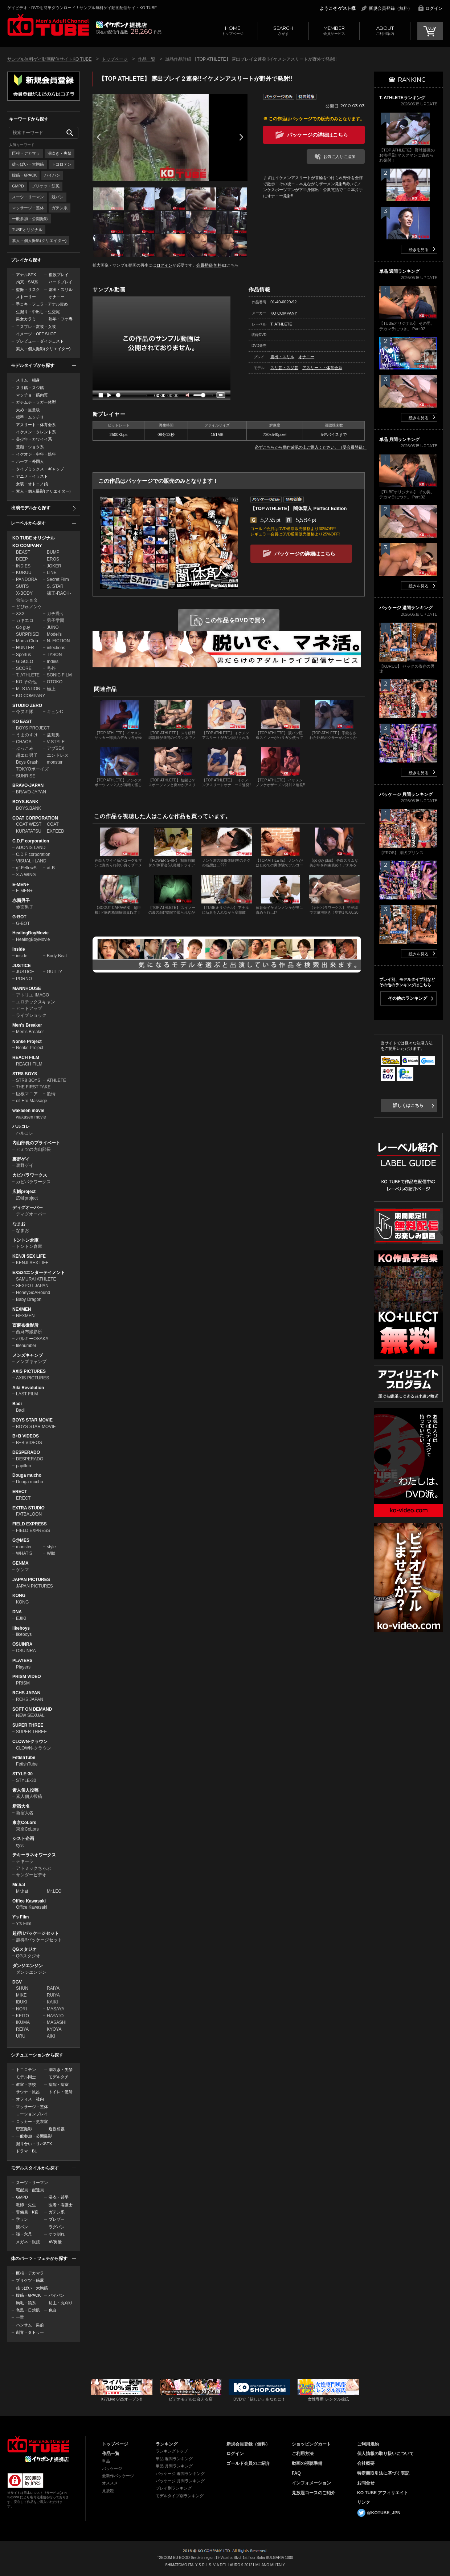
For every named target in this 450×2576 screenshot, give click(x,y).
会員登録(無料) (209, 265)
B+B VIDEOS (25, 1436)
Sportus (23, 654)
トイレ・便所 (61, 2092)
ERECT (19, 1491)
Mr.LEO (54, 1891)
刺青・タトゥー (30, 2332)
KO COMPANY (27, 545)
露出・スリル (61, 289)
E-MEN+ (20, 884)
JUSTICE (21, 965)
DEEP (22, 559)
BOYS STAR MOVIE (32, 1420)
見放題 (108, 2490)
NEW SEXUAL (30, 1715)
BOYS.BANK (25, 801)
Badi (17, 1403)
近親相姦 (57, 2129)
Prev (98, 137)
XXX (20, 613)
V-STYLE (56, 741)
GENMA (20, 1563)
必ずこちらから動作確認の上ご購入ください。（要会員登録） (311, 447)
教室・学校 (26, 2084)
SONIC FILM (59, 675)
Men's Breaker (27, 1025)
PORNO (24, 978)
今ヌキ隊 (24, 711)
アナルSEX (26, 274)
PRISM (23, 1683)
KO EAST (22, 721)
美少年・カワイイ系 (34, 439)
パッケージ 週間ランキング (180, 2473)
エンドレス (58, 755)
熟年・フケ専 (61, 319)
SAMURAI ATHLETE (36, 1279)
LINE (52, 572)
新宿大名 (21, 1806)
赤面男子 (21, 900)
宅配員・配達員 (30, 2190)
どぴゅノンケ (29, 606)
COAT (52, 824)
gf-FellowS (26, 867)
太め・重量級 (28, 410)
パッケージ (112, 2468)
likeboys (21, 1628)
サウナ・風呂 (28, 2092)
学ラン (22, 2219)
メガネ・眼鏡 (28, 2242)
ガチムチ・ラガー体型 (36, 402)
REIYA (22, 2029)
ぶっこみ (24, 748)
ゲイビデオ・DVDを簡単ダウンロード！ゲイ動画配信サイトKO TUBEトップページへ (38, 2444)
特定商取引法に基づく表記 (383, 2473)
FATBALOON (29, 1514)
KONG (18, 1595)
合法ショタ (27, 600)
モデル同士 (26, 2077)
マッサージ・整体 (28, 208)
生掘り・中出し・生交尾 (38, 312)
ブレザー (57, 2219)
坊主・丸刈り (61, 2303)
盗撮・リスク (28, 289)
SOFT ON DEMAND (32, 1709)
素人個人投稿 (25, 1790)
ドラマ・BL (26, 2151)
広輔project (24, 1191)
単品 (106, 2461)
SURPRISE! (28, 634)
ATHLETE (56, 1080)
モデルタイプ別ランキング (180, 2496)
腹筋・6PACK (24, 175)
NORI (21, 2008)
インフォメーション (311, 2483)
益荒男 (53, 734)
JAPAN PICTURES (31, 1579)
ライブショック (31, 1015)
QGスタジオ (24, 1949)
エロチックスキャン (35, 1001)
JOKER (54, 566)
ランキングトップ (172, 2451)
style (51, 1546)
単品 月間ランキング (174, 2466)
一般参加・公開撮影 (30, 219)
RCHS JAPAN (26, 1692)
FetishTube (23, 1757)
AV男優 (55, 2242)
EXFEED (55, 831)
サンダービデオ (31, 1874)
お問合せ (366, 2483)
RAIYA (53, 1988)
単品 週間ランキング (174, 2458)
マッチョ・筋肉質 (32, 395)
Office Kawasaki (29, 1901)
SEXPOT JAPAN (32, 1285)
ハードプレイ (61, 282)
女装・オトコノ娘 (32, 484)
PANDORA (26, 579)
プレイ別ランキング (174, 2488)
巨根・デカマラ (26, 153)
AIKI (51, 2036)
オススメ (110, 2483)
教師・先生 (26, 2205)
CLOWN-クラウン (30, 1741)
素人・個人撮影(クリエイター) (39, 240)
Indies (52, 661)
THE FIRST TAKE (33, 1086)
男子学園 (55, 620)
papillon (23, 1465)
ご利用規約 (368, 2444)
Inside (18, 949)
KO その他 (26, 681)
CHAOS (24, 741)
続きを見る (419, 249)
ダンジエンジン (27, 1965)
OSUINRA (22, 1644)
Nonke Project (27, 1041)
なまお (18, 1223)
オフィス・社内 (30, 2099)
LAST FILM (27, 1393)
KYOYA (54, 2029)
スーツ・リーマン (28, 197)
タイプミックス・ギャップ (40, 469)
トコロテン (61, 164)
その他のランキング (407, 998)
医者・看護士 (61, 2205)
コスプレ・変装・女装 (36, 326)
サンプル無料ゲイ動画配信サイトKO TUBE (49, 59)
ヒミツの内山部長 (33, 1149)
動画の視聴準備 (307, 2463)
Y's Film (20, 1917)
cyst (20, 1845)
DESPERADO (26, 1452)
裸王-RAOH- (59, 593)
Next (241, 137)
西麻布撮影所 (25, 1325)
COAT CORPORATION (35, 818)
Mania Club (27, 640)
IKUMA (23, 2022)
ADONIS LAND (30, 847)
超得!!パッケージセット (35, 1933)
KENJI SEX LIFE (29, 1256)
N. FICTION (58, 640)
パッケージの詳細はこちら (317, 135)
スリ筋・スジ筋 (30, 387)
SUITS (22, 586)
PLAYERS (22, 1660)
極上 (51, 688)
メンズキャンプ (27, 1355)
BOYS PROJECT (33, 728)
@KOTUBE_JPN (383, 2512)
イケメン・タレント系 (36, 432)
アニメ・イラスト (32, 476)
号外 (51, 668)
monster (54, 762)
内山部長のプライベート (36, 1142)
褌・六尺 (24, 2234)
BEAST (23, 552)
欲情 (51, 1093)
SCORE (24, 668)
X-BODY (24, 593)
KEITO (22, 2015)
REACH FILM (25, 1057)
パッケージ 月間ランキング (180, 2481)
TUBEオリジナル (27, 229)
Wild (51, 1553)
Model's (54, 634)
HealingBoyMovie (30, 932)
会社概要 (366, 2463)
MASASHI (56, 2022)
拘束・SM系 (27, 282)
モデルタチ (59, 2077)
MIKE (21, 1995)
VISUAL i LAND (31, 861)
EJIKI (21, 1618)
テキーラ (24, 1861)
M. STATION (28, 688)
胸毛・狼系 (26, 2303)
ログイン (434, 8)
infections (56, 647)
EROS (53, 559)
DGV (17, 1982)
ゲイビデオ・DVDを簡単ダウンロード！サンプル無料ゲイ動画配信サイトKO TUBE (82, 7)
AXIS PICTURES (29, 1371)
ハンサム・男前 (30, 2325)
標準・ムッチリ (30, 417)
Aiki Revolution (28, 1387)
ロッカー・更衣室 (32, 2121)
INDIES (23, 566)
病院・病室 (59, 2084)
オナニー (57, 297)
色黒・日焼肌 (28, 2310)
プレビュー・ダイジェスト (40, 341)
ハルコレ (21, 1126)
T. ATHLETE (28, 675)
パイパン (52, 175)
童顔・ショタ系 (30, 447)
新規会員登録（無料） (390, 8)
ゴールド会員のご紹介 (248, 2463)
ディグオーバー (27, 1207)
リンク (363, 2502)
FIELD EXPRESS (29, 1523)
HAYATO (55, 2015)
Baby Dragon (28, 1299)
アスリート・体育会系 (36, 424)
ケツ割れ (57, 2234)
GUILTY (54, 971)
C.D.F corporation (30, 841)
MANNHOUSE (26, 988)
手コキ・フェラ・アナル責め (42, 304)
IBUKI (21, 2002)
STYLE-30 (22, 1773)
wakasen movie (28, 1110)
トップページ (232, 30)
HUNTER (25, 647)
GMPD (18, 186)
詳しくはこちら (408, 1105)
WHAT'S (24, 1553)
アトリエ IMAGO (32, 995)
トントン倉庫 (25, 1240)
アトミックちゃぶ (33, 1868)
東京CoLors (24, 1822)
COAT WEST (28, 824)
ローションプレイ (32, 2114)
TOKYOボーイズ (32, 769)
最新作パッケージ (118, 2476)
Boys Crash (27, 762)
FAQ (296, 2473)
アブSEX (55, 748)
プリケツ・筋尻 (46, 186)
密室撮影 (24, 2129)
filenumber (26, 1345)
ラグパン (57, 2227)
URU (20, 2036)
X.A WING (26, 874)
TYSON (54, 654)
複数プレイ (59, 274)
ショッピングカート (311, 2444)
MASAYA (55, 2008)
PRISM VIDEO (26, 1676)
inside (21, 955)
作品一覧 (146, 59)
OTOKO (54, 681)
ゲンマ (22, 1569)
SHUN (22, 1988)
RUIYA (53, 1995)
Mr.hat (18, 1884)
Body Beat (57, 955)
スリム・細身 (28, 380)
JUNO (53, 627)
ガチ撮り (55, 613)
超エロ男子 (27, 755)
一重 (20, 2317)
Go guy (23, 627)
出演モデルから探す (30, 507)
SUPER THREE (27, 1725)
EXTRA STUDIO (28, 1508)
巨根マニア (27, 1093)
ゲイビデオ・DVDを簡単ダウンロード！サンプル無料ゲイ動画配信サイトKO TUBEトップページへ (48, 25)
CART (430, 31)
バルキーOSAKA (32, 1338)
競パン (58, 197)
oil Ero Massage (31, 1100)
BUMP (53, 552)
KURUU (24, 572)
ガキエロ (24, 620)
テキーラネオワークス (34, 1854)
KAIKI (52, 2002)
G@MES (20, 1540)
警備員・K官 (27, 2212)
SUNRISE (25, 776)
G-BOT (19, 916)
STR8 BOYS (24, 1073)
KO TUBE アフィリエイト (382, 2492)
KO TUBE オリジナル (33, 538)
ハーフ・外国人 (30, 461)
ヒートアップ (29, 1008)
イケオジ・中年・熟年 (36, 454)
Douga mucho (26, 1475)
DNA (17, 1611)
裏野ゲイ (21, 1159)
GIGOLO (24, 661)
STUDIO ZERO (27, 705)
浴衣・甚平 (59, 2197)
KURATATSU (28, 831)
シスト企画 (23, 1838)
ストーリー (26, 297)
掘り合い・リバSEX (34, 2144)
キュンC (55, 711)
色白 (53, 2310)
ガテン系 (60, 208)
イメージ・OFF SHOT (36, 334)
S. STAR (55, 586)
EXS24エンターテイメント (38, 1272)
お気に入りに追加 (339, 156)
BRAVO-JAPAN (28, 785)
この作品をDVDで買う (236, 620)
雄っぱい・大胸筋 (28, 164)
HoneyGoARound (33, 1292)
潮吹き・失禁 (59, 153)
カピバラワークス (29, 1175)
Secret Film (58, 579)
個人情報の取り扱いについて (385, 2453)
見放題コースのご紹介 (313, 2492)
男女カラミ (26, 319)
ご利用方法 (303, 2453)
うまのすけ (27, 734)
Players (23, 1667)
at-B (51, 867)
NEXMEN (21, 1309)
